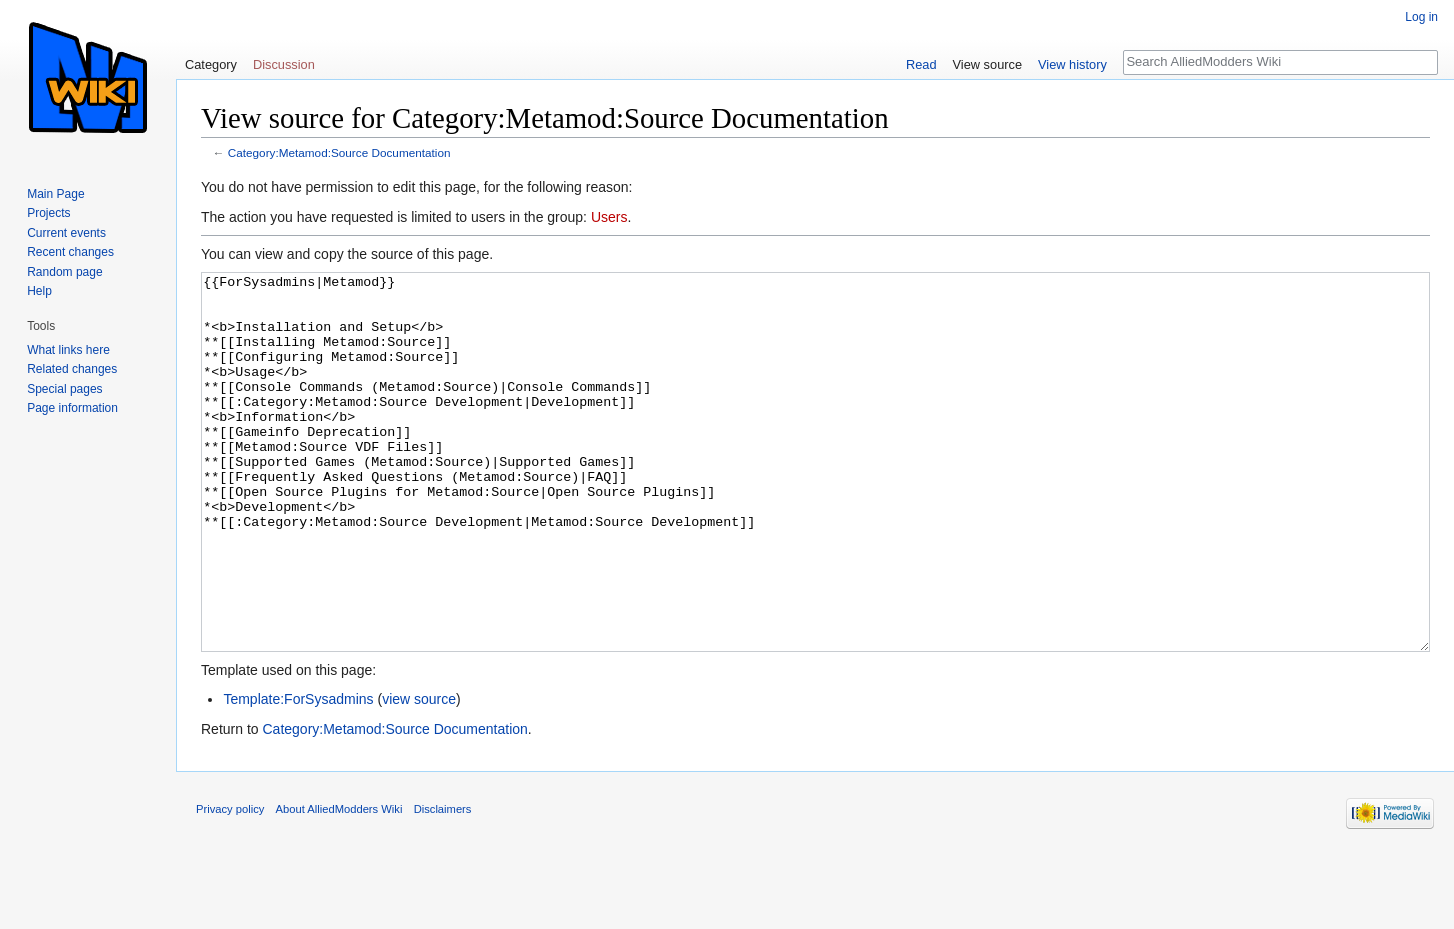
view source (419, 774)
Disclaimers (443, 884)
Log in (1421, 17)
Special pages (64, 389)
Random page (64, 272)
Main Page (55, 194)
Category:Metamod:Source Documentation (339, 152)
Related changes (72, 369)
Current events (66, 233)
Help (39, 291)
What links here (68, 350)
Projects (48, 213)
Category (211, 64)
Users (609, 217)
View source (987, 64)
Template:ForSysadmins (298, 774)
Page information (72, 408)
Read (921, 64)
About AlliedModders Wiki (339, 884)
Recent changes (70, 252)
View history (1072, 64)
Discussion (284, 64)
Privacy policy (230, 884)
